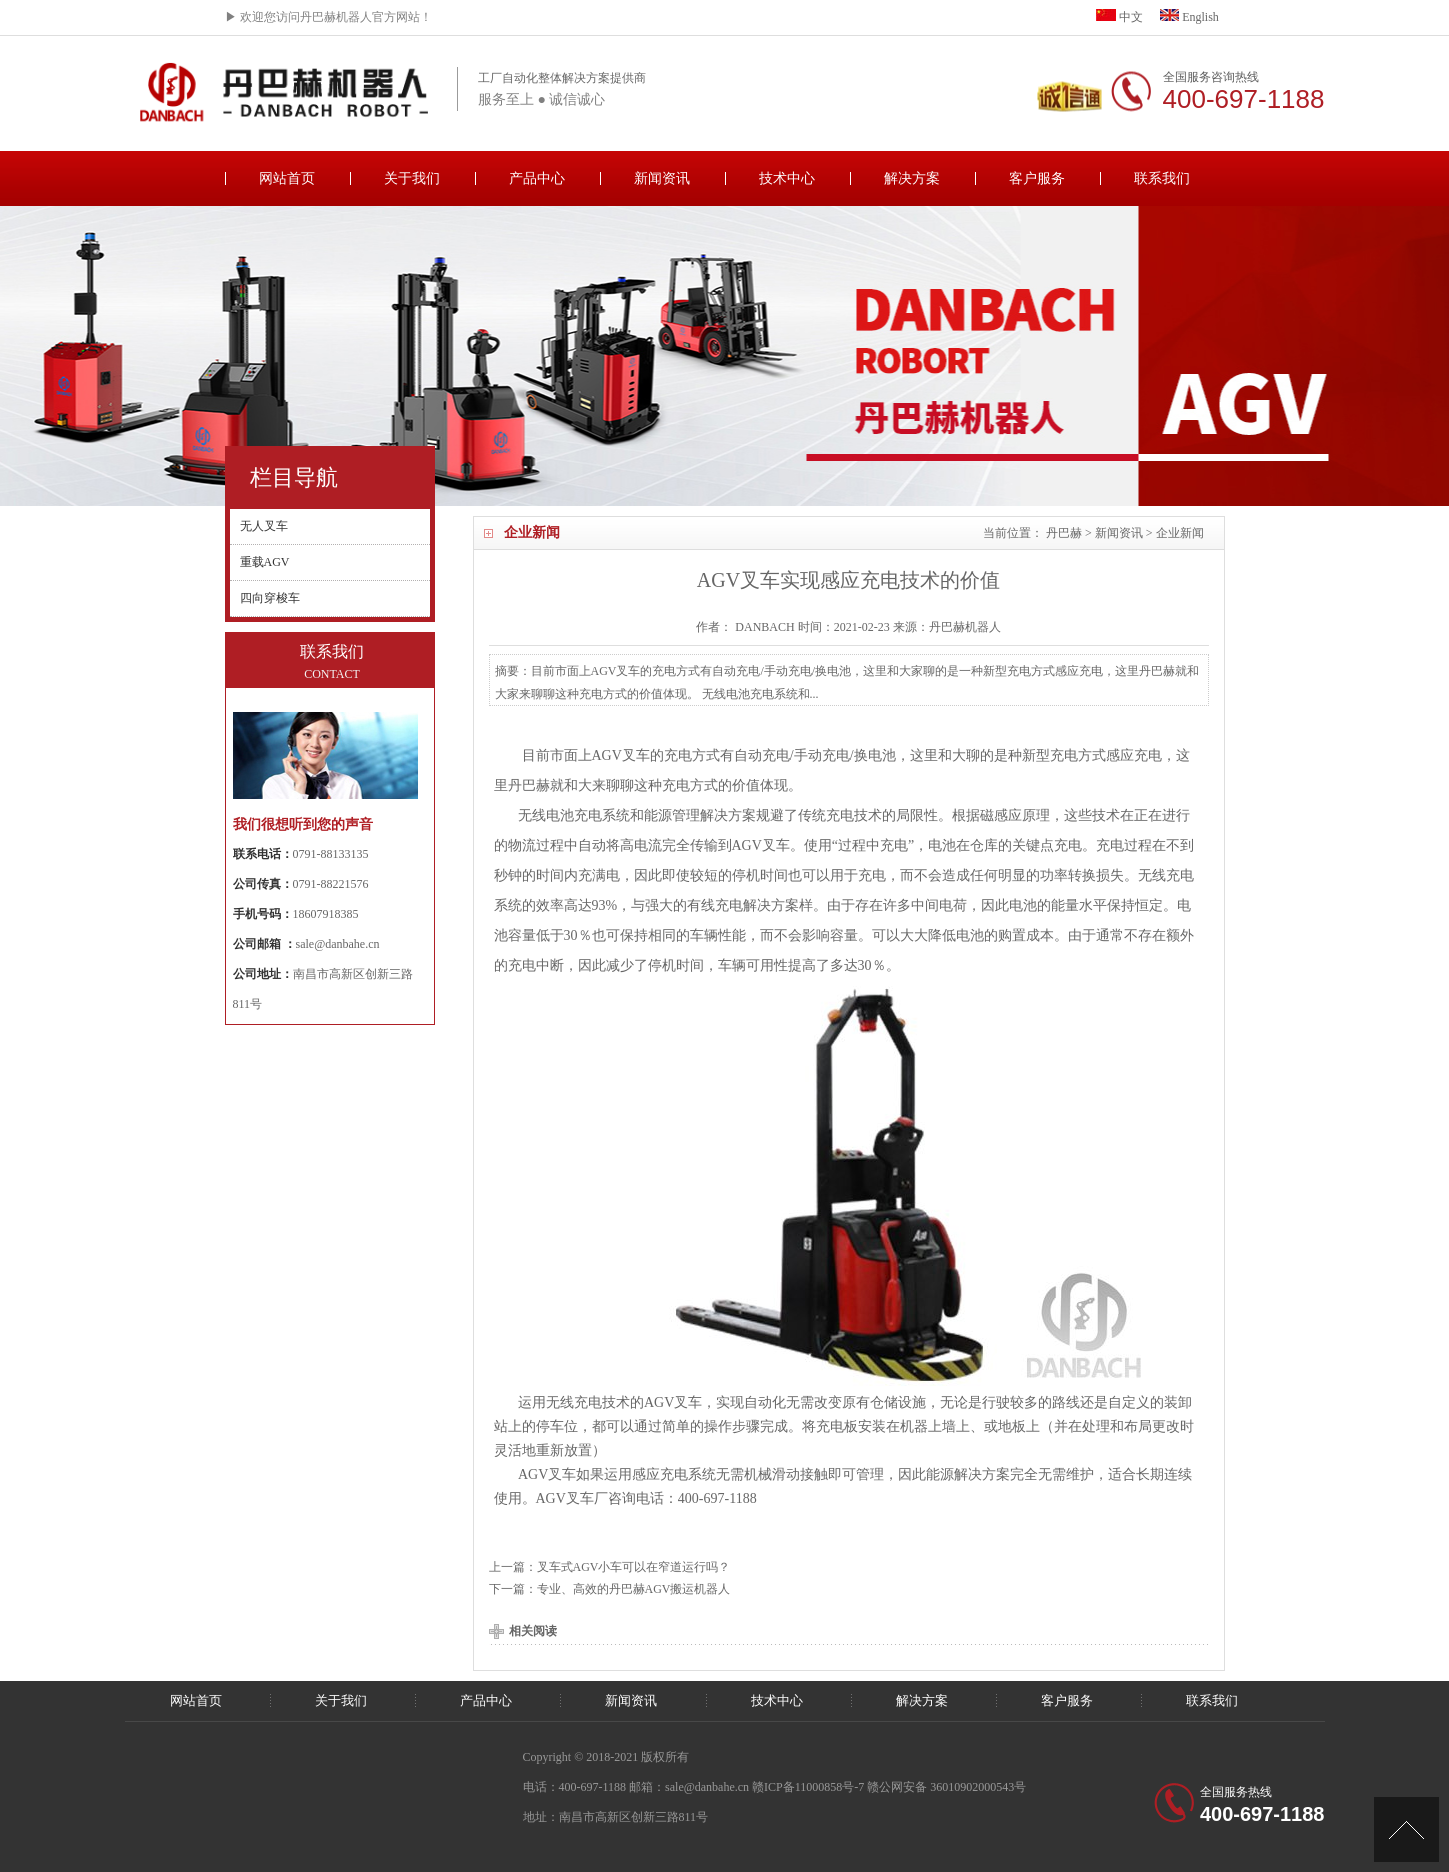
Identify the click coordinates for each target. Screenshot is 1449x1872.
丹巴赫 (1064, 533)
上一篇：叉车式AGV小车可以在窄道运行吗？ (610, 1567)
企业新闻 (1180, 533)
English (1189, 17)
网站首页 (287, 178)
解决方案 (912, 178)
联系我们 (1162, 178)
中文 (1119, 17)
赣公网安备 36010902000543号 (946, 1787)
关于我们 (412, 178)
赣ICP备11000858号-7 (808, 1787)
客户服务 (1037, 178)
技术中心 (787, 178)
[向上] (1406, 1829)
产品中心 (537, 178)
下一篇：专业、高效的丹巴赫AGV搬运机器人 (610, 1589)
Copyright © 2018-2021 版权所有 (606, 1757)
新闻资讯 (662, 178)
